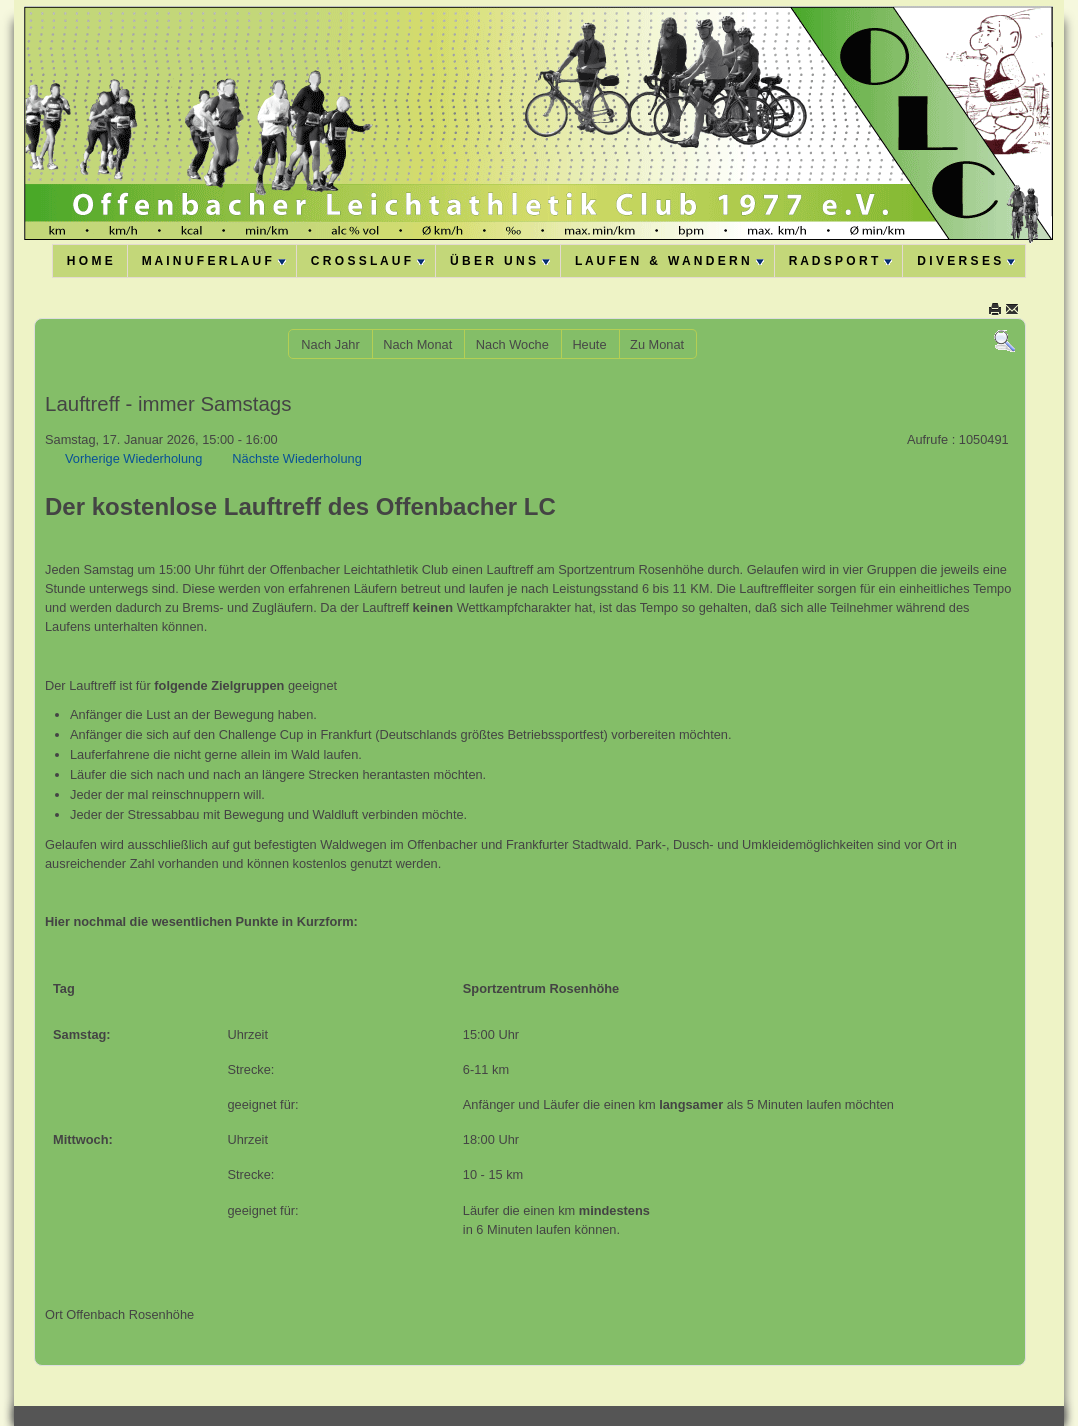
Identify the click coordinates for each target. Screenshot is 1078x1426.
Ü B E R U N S (500, 261)
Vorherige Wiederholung (133, 458)
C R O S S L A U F (368, 261)
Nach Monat (417, 344)
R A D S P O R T (841, 261)
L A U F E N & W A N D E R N (669, 261)
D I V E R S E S (966, 261)
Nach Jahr (330, 344)
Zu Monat (657, 344)
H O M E (90, 261)
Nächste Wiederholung (296, 458)
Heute (589, 344)
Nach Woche (512, 344)
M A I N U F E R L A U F (214, 261)
